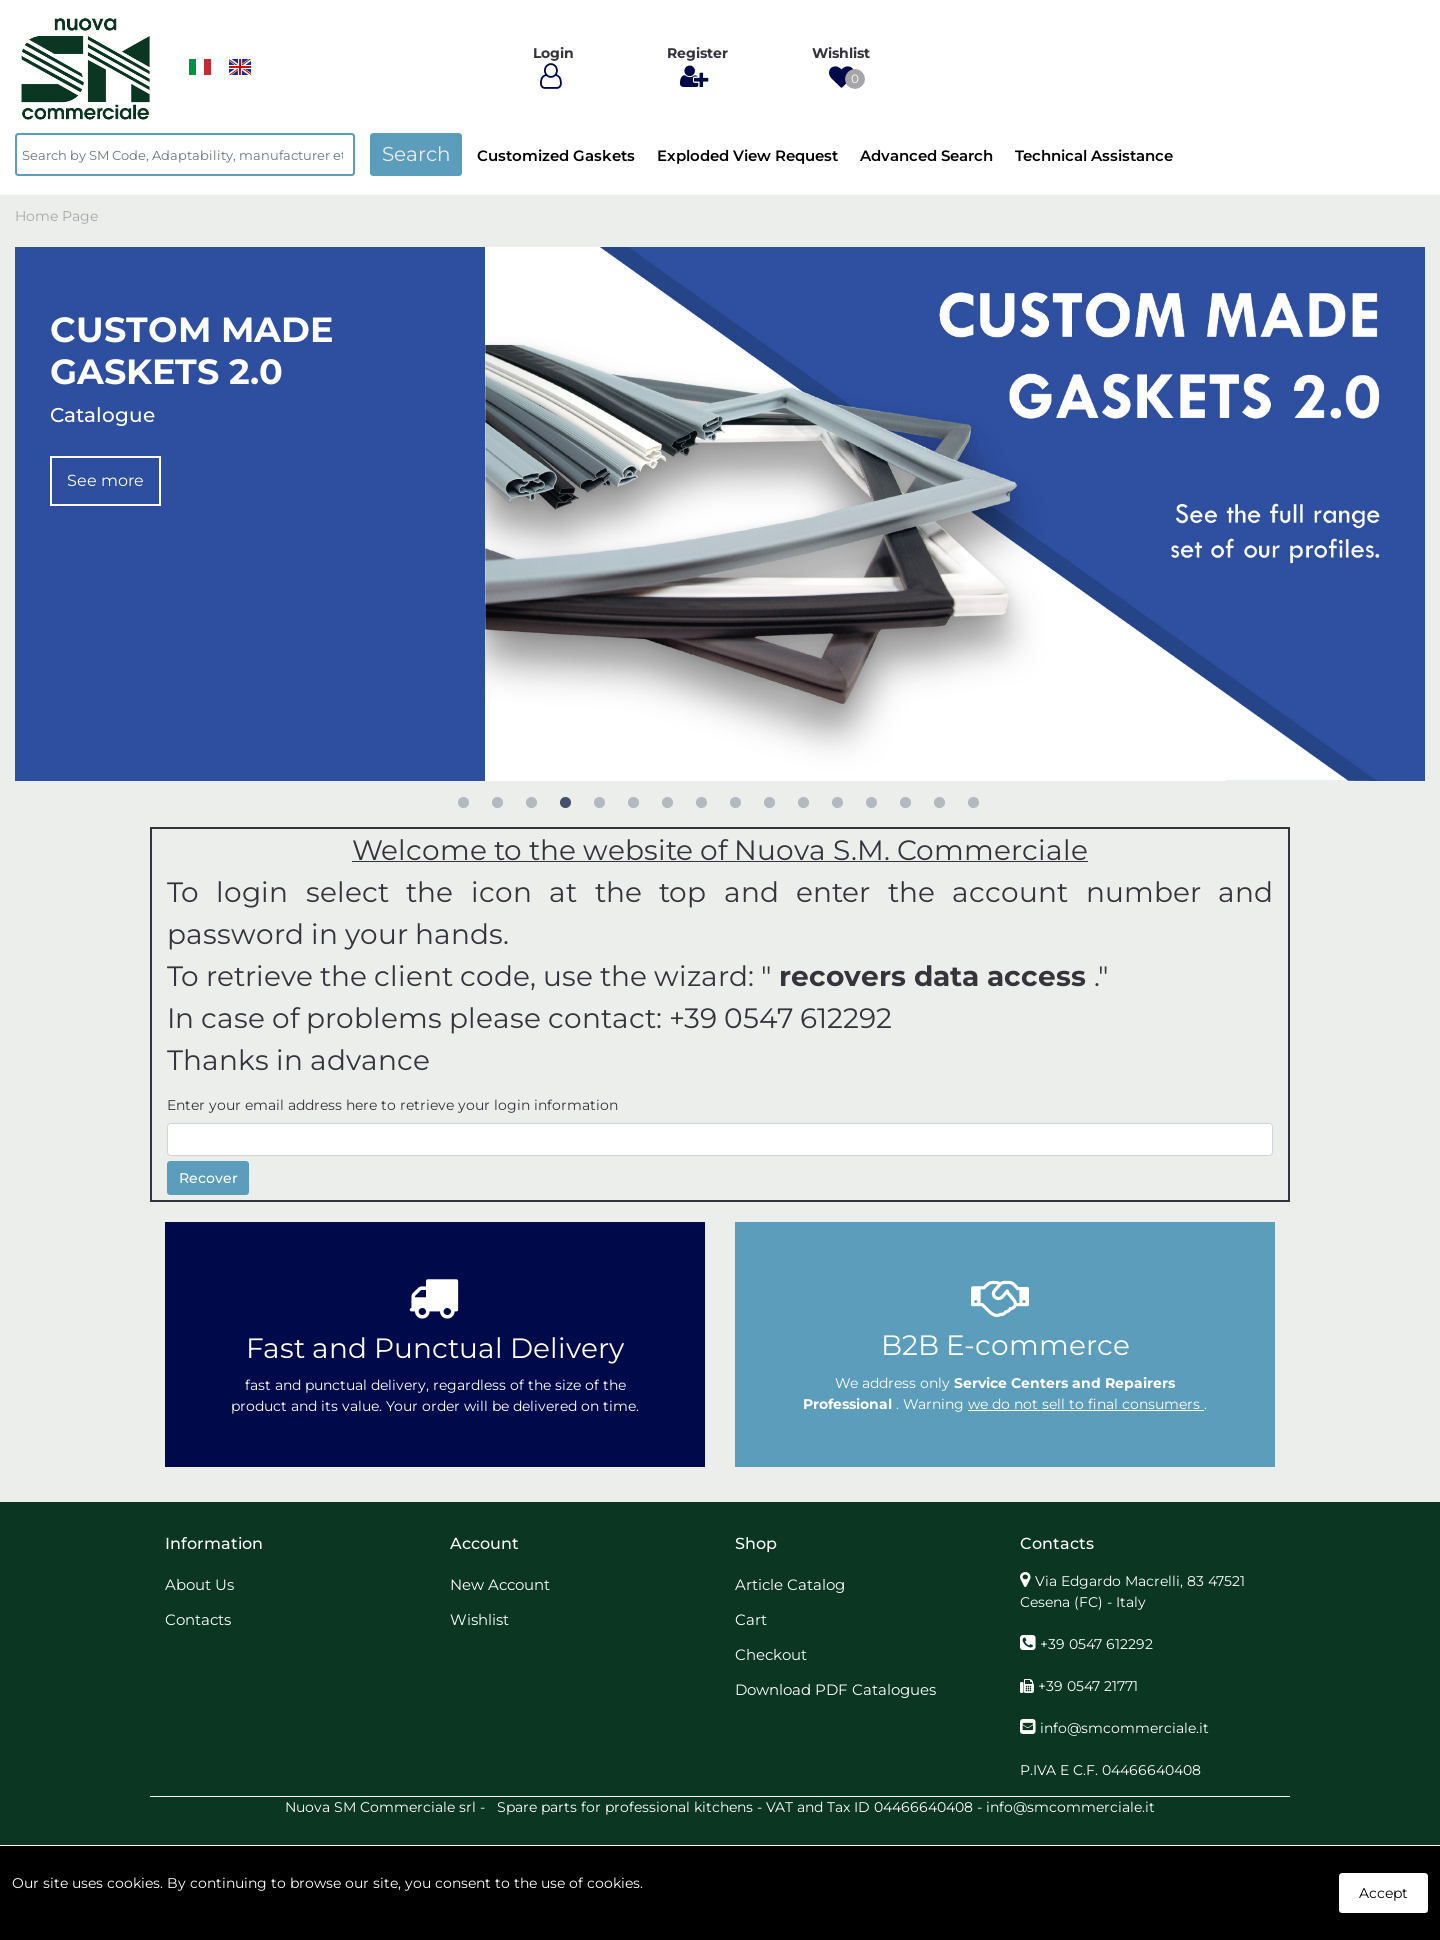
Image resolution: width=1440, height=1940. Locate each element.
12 (837, 802)
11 (803, 802)
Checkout (771, 1654)
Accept (1383, 1893)
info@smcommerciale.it (1124, 1728)
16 (973, 802)
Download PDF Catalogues (835, 1689)
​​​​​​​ (200, 67)
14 (905, 802)
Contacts (198, 1619)
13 (871, 802)
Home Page (56, 216)
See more (105, 480)
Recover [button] (208, 1178)
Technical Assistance (1094, 155)
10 (769, 802)
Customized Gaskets (556, 155)
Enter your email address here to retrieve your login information (392, 1105)
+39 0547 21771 (1088, 1686)
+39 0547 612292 (1096, 1644)
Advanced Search (926, 155)
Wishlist (479, 1619)
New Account (500, 1584)
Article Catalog (790, 1584)
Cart (751, 1619)
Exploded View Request (747, 155)
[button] (841, 77)
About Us (199, 1584)
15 (939, 802)
